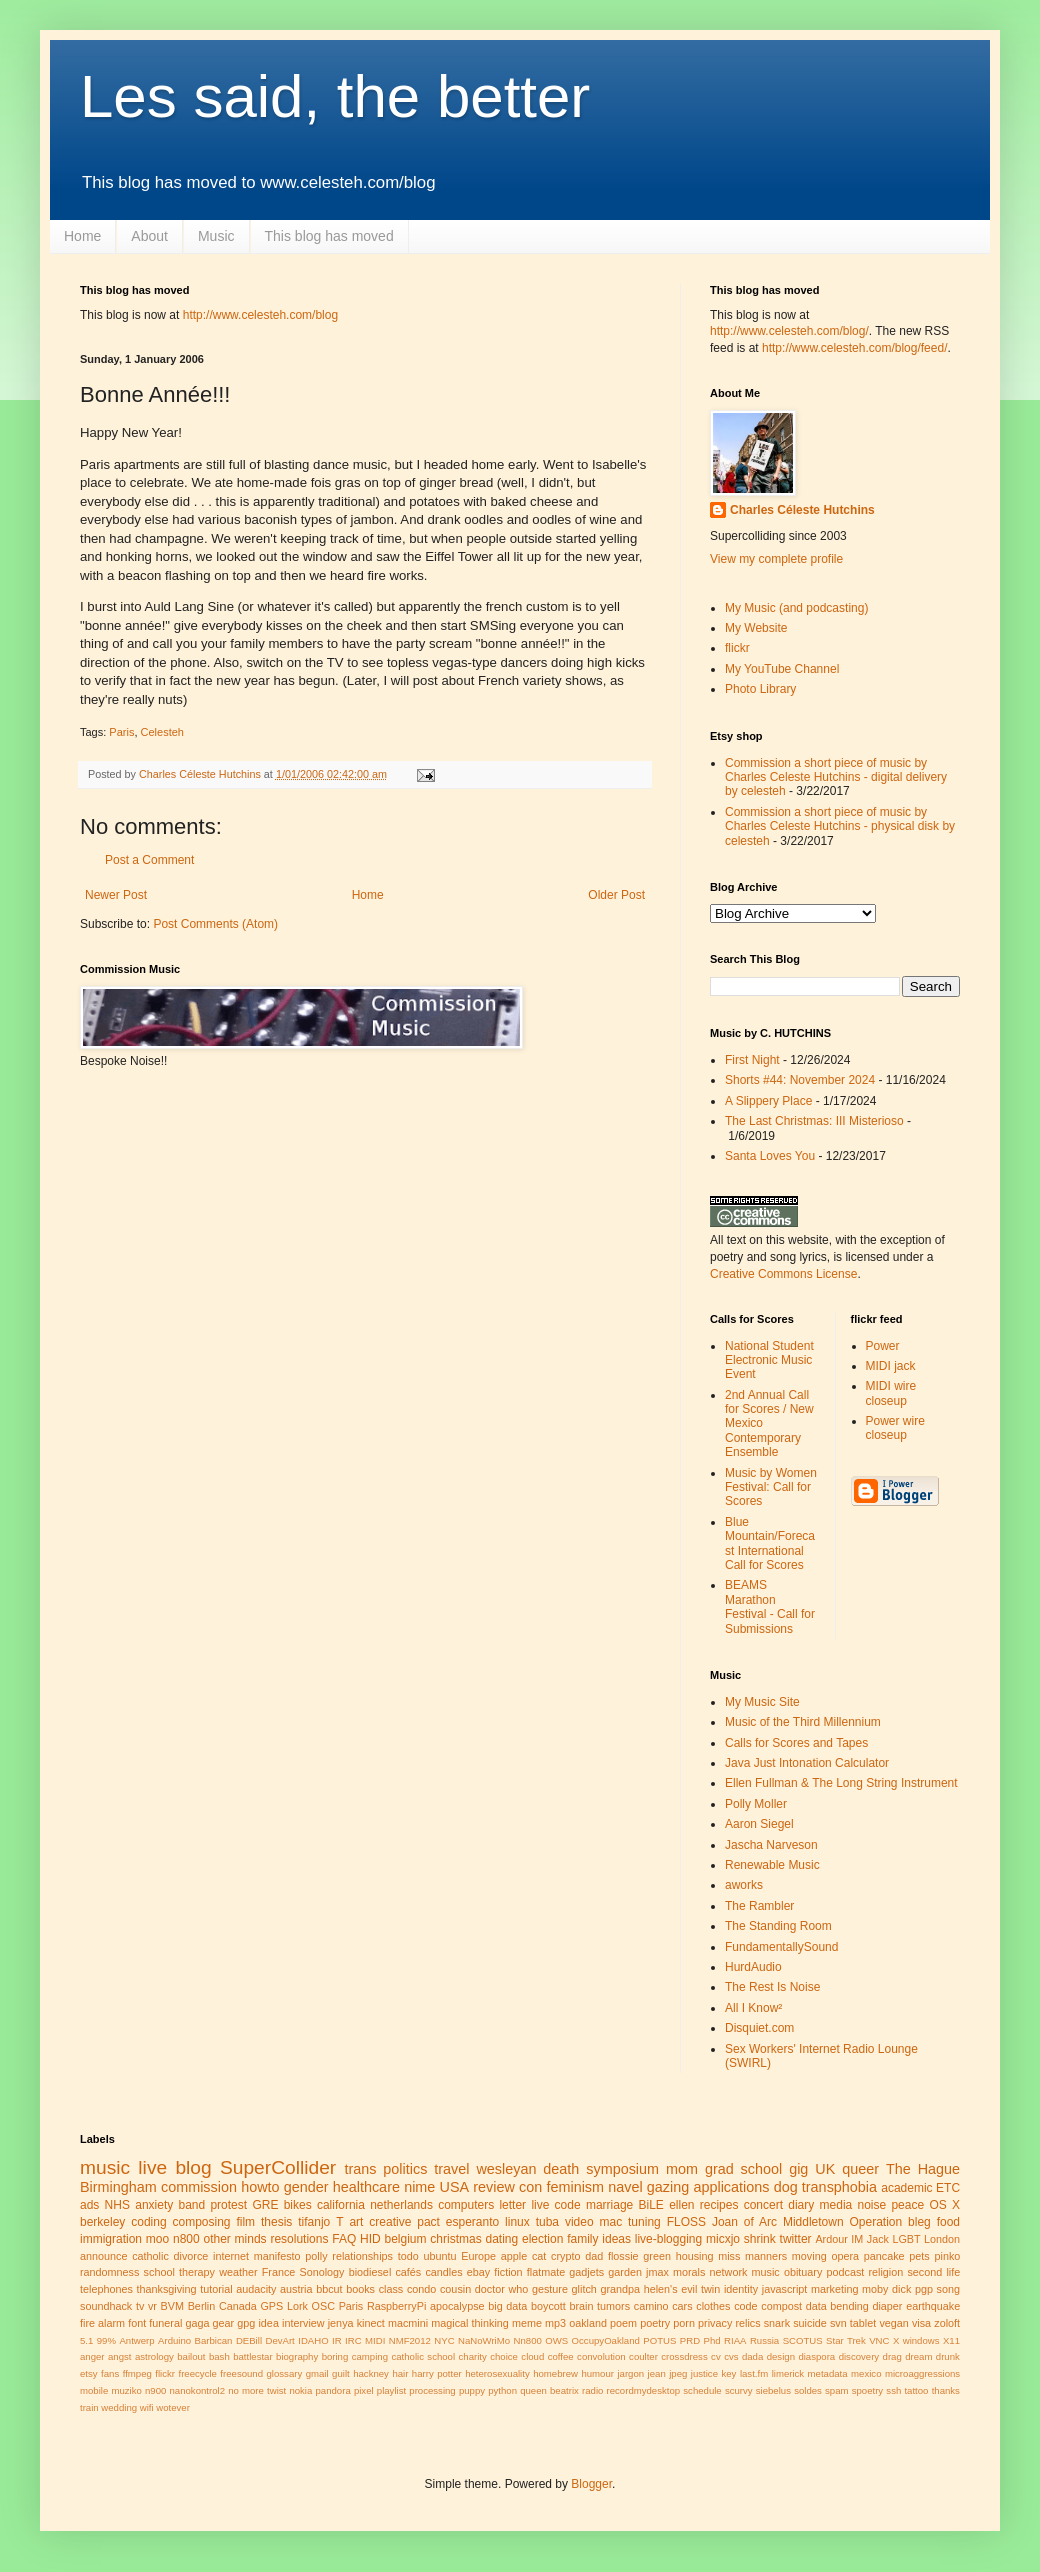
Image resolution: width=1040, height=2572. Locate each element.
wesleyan (506, 2169)
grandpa (620, 2289)
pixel (364, 2390)
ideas (616, 2239)
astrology (154, 2356)
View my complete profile (776, 559)
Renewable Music (772, 1865)
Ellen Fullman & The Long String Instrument (841, 1783)
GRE (265, 2205)
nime (419, 2187)
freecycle (198, 2373)
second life (933, 2272)
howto (260, 2187)
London (942, 2239)
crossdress (684, 2356)
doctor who (501, 2289)
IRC (353, 2340)
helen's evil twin (682, 2289)
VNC (879, 2340)
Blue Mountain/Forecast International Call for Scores (770, 1543)
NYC (444, 2340)
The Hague (923, 2169)
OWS (556, 2340)
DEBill (249, 2340)
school (159, 2272)
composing (202, 2222)
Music (216, 236)
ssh (893, 2390)
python (502, 2390)
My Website (756, 628)
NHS (117, 2205)
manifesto (277, 2256)
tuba (547, 2222)
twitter (796, 2239)
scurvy (739, 2390)
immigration (111, 2239)
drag (892, 2356)
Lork (297, 2306)
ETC (948, 2188)
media (836, 2205)
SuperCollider (278, 2167)
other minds (234, 2239)
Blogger (591, 2484)
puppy (472, 2390)
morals (689, 2272)
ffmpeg (137, 2373)
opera (845, 2256)
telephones (106, 2289)
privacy (715, 2323)
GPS (271, 2306)
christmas (455, 2239)
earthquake (933, 2306)
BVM (172, 2306)
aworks (744, 1885)
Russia (764, 2340)
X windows (916, 2340)
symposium (622, 2169)
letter (512, 2205)
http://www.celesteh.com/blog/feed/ (854, 348)
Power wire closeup (895, 1428)
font (137, 2323)
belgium (406, 2239)
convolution (601, 2356)
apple (514, 2256)
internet (231, 2256)
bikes (298, 2205)
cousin (455, 2289)
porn (684, 2323)
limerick (788, 2373)
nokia (300, 2390)
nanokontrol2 (197, 2390)
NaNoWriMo (484, 2340)
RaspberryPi (396, 2306)
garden (625, 2272)
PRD (690, 2340)
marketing (834, 2289)
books (360, 2289)
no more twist (257, 2390)
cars (682, 2306)
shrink (760, 2239)
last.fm (754, 2373)
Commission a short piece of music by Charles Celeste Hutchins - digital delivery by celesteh (836, 777)
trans (360, 2169)
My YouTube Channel (782, 669)
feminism (575, 2187)
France (279, 2272)
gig (798, 2169)
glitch (584, 2289)
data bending (837, 2306)
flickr (737, 648)
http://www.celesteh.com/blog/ (789, 331)
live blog (174, 2167)
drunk (948, 2356)
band (191, 2205)
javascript (785, 2289)
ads (89, 2205)
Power (883, 1346)
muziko (126, 2390)
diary (801, 2205)
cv (716, 2356)
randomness (109, 2272)
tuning (644, 2222)
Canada (238, 2306)
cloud (532, 2356)
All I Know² (753, 2008)
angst (119, 2356)
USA (455, 2187)
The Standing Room (778, 1926)
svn (838, 2323)
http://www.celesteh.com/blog (260, 315)
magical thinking (470, 2323)
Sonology (321, 2272)
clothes (713, 2306)
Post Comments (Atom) (215, 924)
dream (918, 2356)
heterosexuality (497, 2373)
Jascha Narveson (771, 1845)
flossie (623, 2256)
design (781, 2356)
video (579, 2222)
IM (857, 2239)
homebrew (555, 2373)
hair (400, 2373)
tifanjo (314, 2222)
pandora (333, 2390)
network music (745, 2272)
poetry (655, 2323)
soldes (808, 2390)
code (745, 2306)
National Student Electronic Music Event (769, 1360)
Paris (121, 732)
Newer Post (116, 895)
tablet (863, 2323)
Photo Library (760, 689)
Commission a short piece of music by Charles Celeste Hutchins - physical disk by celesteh (840, 826)
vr (152, 2306)
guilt (341, 2373)
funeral (165, 2323)
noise (871, 2205)
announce (103, 2256)
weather (238, 2272)
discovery (859, 2356)
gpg (246, 2323)
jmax (657, 2272)
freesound (241, 2373)
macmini (408, 2323)
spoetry (867, 2390)
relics (747, 2323)
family (582, 2239)
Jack (878, 2239)
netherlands (401, 2205)
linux (517, 2222)
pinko (947, 2256)
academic (906, 2188)
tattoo (916, 2390)
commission (199, 2187)
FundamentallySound (781, 1947)
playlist (391, 2390)
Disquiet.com (759, 2028)
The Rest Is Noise (772, 1987)
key (728, 2373)
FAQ (344, 2239)
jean (657, 2373)
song (948, 2289)
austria (296, 2289)
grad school (743, 2169)
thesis (276, 2222)
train (89, 2407)
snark (777, 2323)
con (530, 2187)
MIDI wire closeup (891, 1393)
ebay (478, 2272)
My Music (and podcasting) (796, 608)
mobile (94, 2390)
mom (682, 2169)
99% (106, 2340)
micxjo (723, 2239)
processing (432, 2390)
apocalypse (457, 2306)
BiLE (651, 2205)
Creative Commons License (783, 1274)
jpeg (678, 2373)
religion (885, 2272)
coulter (643, 2356)
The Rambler (759, 1906)
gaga (197, 2323)
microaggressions (922, 2373)
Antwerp (136, 2340)
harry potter (437, 2373)
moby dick (886, 2289)
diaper (887, 2306)
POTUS (659, 2340)
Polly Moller (756, 1804)
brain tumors (599, 2306)
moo (157, 2239)
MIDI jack (891, 1366)
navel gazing (648, 2187)
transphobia (839, 2187)
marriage (609, 2205)
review (494, 2187)
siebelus (773, 2390)
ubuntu (439, 2256)
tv (140, 2306)
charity (473, 2356)
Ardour (831, 2239)
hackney (371, 2373)
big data (507, 2306)
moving (809, 2256)
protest (228, 2205)
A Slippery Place (768, 1101)
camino (651, 2306)
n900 (155, 2390)
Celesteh (162, 732)
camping (370, 2356)
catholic (150, 2256)
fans (110, 2373)
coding (148, 2222)
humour (597, 2373)
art (356, 2222)
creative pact (404, 2222)
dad (594, 2256)
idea (268, 2323)
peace (907, 2205)
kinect (371, 2323)
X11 (951, 2340)
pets (919, 2256)
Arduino (174, 2340)
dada (752, 2356)
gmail (317, 2373)
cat (539, 2256)
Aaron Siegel (759, 1824)
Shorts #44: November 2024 (800, 1080)
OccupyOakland (606, 2340)
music (105, 2167)
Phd (712, 2340)
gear (224, 2323)
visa (921, 2323)
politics (405, 2169)
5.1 (86, 2340)
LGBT (906, 2239)
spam (836, 2390)
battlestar (252, 2356)
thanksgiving (166, 2289)
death (561, 2169)
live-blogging (668, 2239)
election (542, 2239)
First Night (752, 1060)
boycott (548, 2306)
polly (316, 2256)
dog (786, 2187)
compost (781, 2306)
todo (408, 2256)
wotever (173, 2407)
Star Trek (846, 2340)
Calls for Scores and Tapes (796, 1743)
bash (219, 2356)
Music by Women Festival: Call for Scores (771, 1487)
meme (527, 2323)
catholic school (423, 2356)
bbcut (329, 2289)
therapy (197, 2272)
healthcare (366, 2187)
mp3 (555, 2323)
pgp (924, 2289)
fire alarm (102, 2323)
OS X (944, 2205)
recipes (719, 2205)
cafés (408, 2272)
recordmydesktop (644, 2390)
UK (825, 2169)
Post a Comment (149, 860)
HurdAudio (753, 1967)
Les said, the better (335, 96)
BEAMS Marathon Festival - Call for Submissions (770, 1606)
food (948, 2222)
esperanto (472, 2222)
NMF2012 (410, 2340)
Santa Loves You (770, 1156)
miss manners (752, 2256)
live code (555, 2205)
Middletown (813, 2222)
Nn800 (528, 2340)
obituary (803, 2272)
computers (466, 2205)
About (149, 236)
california (341, 2205)
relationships (362, 2256)
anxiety (154, 2205)
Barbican (214, 2340)
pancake (884, 2256)
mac (610, 2222)
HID (370, 2239)
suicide (810, 2323)
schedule (702, 2390)
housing (695, 2256)
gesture (550, 2289)
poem (623, 2323)
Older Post (616, 895)
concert (763, 2205)
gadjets (586, 2272)
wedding (119, 2407)
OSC (323, 2306)
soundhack (106, 2306)
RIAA (735, 2340)
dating (501, 2239)
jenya (341, 2323)
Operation (876, 2222)
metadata (828, 2373)
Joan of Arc (744, 2222)
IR (337, 2340)
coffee (561, 2356)
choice (504, 2356)
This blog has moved (329, 236)
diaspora (816, 2356)
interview (303, 2323)
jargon (630, 2373)
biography (297, 2356)
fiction (508, 2272)
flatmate (546, 2272)
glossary (285, 2373)
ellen (681, 2205)
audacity (256, 2289)
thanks (946, 2390)
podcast (845, 2272)
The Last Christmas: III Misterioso (814, 1121)
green (657, 2256)
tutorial (216, 2289)
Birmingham (118, 2187)
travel (451, 2169)
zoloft (947, 2323)
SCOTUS (803, 2340)
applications (731, 2187)
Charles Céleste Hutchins (802, 510)
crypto (565, 2256)
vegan (893, 2323)
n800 (186, 2239)
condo (421, 2289)
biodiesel (370, 2272)
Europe (478, 2256)
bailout (191, 2356)
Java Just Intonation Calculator (807, 1763)
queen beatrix (549, 2390)
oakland (588, 2323)
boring (335, 2356)
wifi (147, 2407)
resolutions (299, 2239)
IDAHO (313, 2340)
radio (592, 2390)
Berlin (202, 2306)
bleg (919, 2222)
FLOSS (686, 2222)
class (391, 2289)
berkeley (102, 2222)
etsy (89, 2373)
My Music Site (762, 1702)
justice (704, 2373)
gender (306, 2187)
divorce (191, 2256)
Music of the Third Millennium (803, 1722)
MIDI (375, 2340)
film (245, 2222)
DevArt (279, 2340)
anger (92, 2356)
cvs (731, 2356)
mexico (866, 2373)
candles (443, 2272)
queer (860, 2169)
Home (82, 236)
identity (741, 2289)
